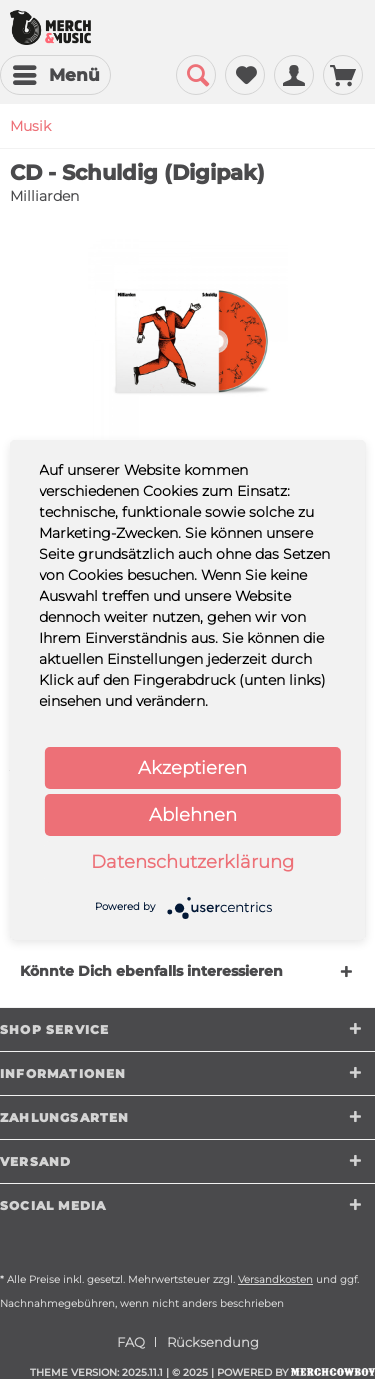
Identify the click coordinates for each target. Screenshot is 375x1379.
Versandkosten (275, 1279)
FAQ (131, 1342)
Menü (56, 72)
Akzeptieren (192, 768)
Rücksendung (213, 1342)
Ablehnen (193, 815)
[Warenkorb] (343, 75)
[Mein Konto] (294, 75)
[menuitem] (55, 75)
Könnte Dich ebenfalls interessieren (151, 971)
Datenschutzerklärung (192, 862)
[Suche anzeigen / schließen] (196, 75)
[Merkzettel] (245, 75)
